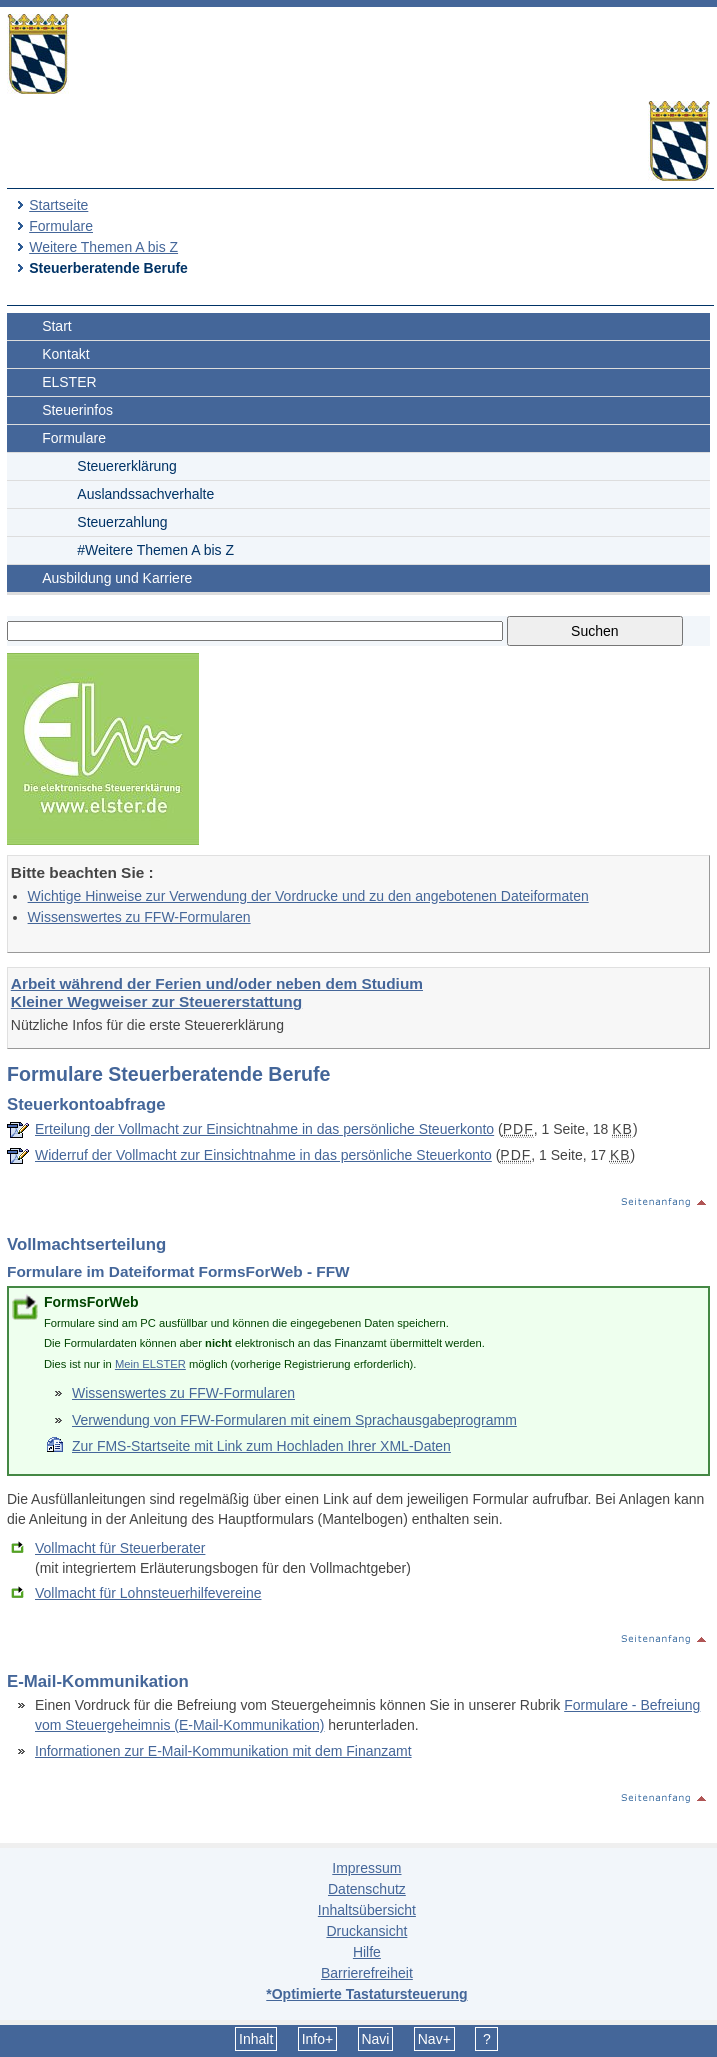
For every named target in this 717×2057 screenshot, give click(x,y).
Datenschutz (367, 1889)
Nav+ (434, 2039)
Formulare (61, 226)
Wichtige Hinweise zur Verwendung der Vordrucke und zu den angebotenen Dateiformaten (308, 896)
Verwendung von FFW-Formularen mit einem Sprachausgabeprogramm (294, 1420)
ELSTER (69, 382)
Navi (375, 2039)
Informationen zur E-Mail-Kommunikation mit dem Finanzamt (223, 1751)
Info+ (318, 2039)
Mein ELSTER (150, 1364)
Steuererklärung (127, 466)
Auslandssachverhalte (145, 494)
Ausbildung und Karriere (117, 578)
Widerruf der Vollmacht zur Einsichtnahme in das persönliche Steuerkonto (263, 1155)
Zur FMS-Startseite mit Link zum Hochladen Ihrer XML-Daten (261, 1446)
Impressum (366, 1868)
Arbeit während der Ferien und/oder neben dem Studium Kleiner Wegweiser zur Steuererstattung (217, 992)
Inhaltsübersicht (367, 1910)
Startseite (58, 205)
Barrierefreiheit (367, 1973)
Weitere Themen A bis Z (103, 247)
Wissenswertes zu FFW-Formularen (139, 917)
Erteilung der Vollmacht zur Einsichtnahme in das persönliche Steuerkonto (264, 1129)
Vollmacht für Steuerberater (120, 1548)
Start (57, 326)
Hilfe (367, 1952)
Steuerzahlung (122, 522)
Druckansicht (366, 1931)
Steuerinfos (77, 410)
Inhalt (256, 2039)
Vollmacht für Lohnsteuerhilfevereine (148, 1593)
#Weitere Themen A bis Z (155, 550)
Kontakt (65, 354)
